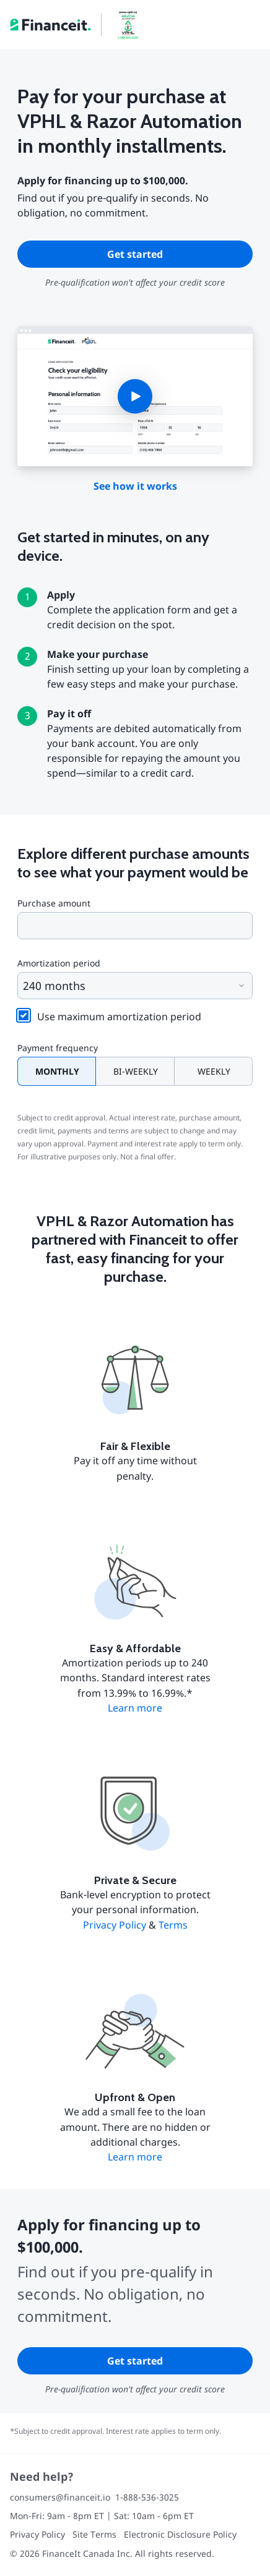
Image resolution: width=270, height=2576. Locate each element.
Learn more (135, 1708)
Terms (173, 1925)
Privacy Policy (114, 1925)
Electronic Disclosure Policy (180, 2534)
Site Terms (94, 2534)
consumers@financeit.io (60, 2497)
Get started (135, 254)
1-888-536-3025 (147, 2497)
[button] (135, 396)
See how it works (135, 486)
